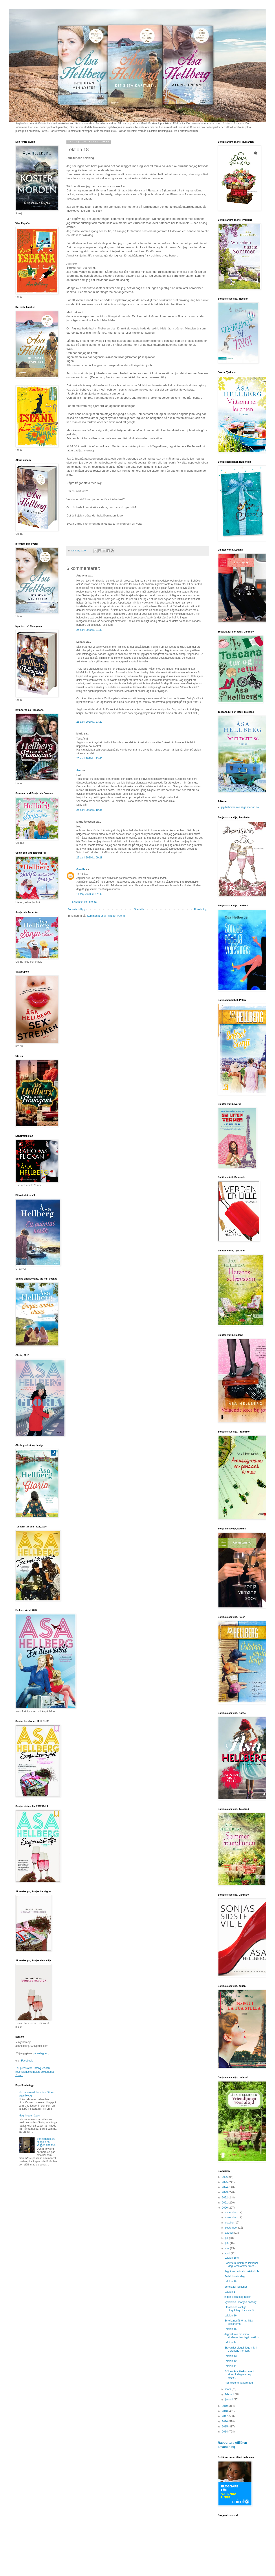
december (231, 2212)
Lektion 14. (230, 2342)
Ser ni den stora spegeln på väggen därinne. (46, 2142)
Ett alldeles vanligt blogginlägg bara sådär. (239, 2309)
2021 (225, 2202)
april (228, 2253)
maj (227, 2248)
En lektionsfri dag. (234, 2276)
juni (227, 2243)
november (231, 2217)
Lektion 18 (230, 2281)
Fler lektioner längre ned (238, 2382)
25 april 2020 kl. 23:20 (89, 721)
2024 (225, 2187)
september (231, 2227)
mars (228, 2389)
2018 (225, 2411)
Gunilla (80, 869)
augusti (229, 2232)
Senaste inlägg (76, 909)
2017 (225, 2416)
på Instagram (40, 2053)
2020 (225, 2207)
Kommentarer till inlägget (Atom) (106, 915)
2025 (225, 2182)
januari (229, 2399)
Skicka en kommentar (84, 901)
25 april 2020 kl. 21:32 (89, 629)
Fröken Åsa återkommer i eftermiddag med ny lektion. (239, 2374)
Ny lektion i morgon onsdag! (240, 2302)
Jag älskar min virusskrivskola (241, 2271)
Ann (78, 770)
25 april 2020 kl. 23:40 (89, 758)
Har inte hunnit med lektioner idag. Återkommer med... (241, 2264)
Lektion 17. (230, 2291)
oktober (230, 2222)
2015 (225, 2426)
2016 (225, 2421)
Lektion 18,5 (231, 2257)
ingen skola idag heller (237, 2296)
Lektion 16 (230, 2315)
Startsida (139, 909)
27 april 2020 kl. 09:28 (89, 857)
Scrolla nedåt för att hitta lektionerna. (238, 2322)
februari (230, 2394)
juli (227, 2238)
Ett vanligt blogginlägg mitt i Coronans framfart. (240, 2349)
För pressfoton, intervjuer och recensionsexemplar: (34, 2072)
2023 (225, 2192)
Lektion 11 (230, 2366)
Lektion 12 (230, 2361)
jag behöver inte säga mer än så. (240, 807)
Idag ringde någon (29, 2115)
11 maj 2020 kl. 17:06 (89, 894)
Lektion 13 (230, 2356)
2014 (225, 2431)
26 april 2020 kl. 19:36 (89, 809)
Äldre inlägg (200, 909)
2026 (225, 2176)
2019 (225, 2405)
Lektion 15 (230, 2329)
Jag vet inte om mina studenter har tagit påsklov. (241, 2336)
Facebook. (27, 2060)
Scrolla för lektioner (235, 2286)
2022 (225, 2197)
